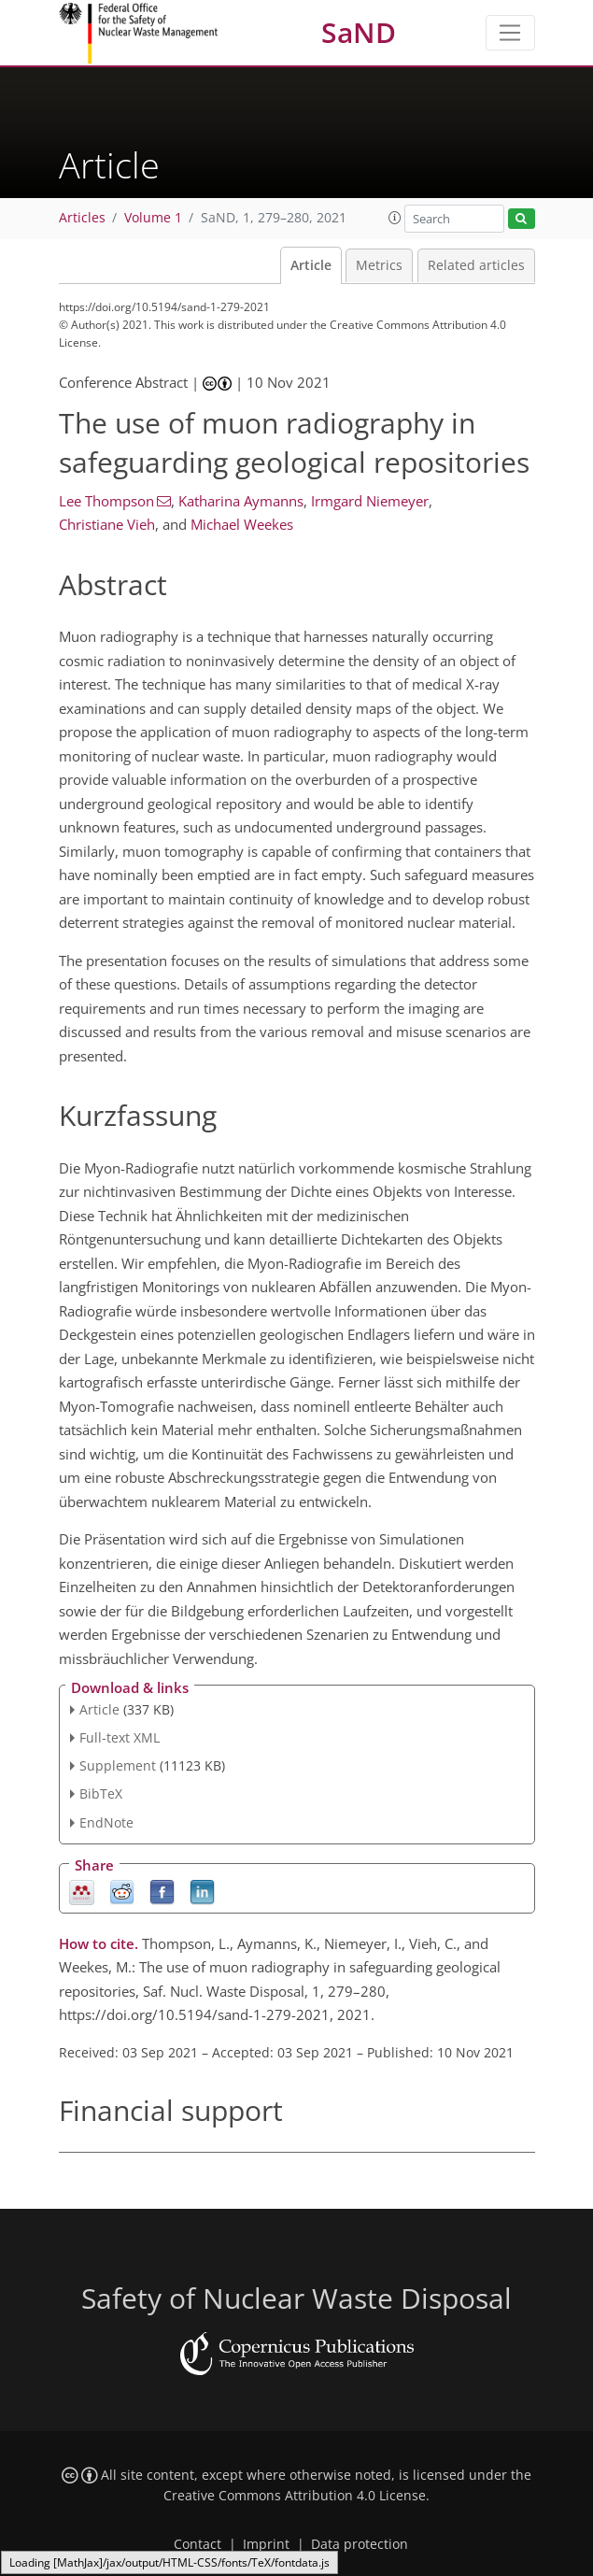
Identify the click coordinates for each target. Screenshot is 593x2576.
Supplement (117, 1765)
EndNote (106, 1822)
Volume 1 (153, 217)
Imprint (266, 2544)
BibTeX (100, 1793)
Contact (197, 2544)
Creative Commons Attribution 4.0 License (294, 2495)
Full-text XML (119, 1737)
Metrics (379, 265)
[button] (395, 217)
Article (311, 265)
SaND (358, 32)
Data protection (359, 2544)
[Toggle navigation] (510, 32)
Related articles (476, 265)
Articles (82, 217)
